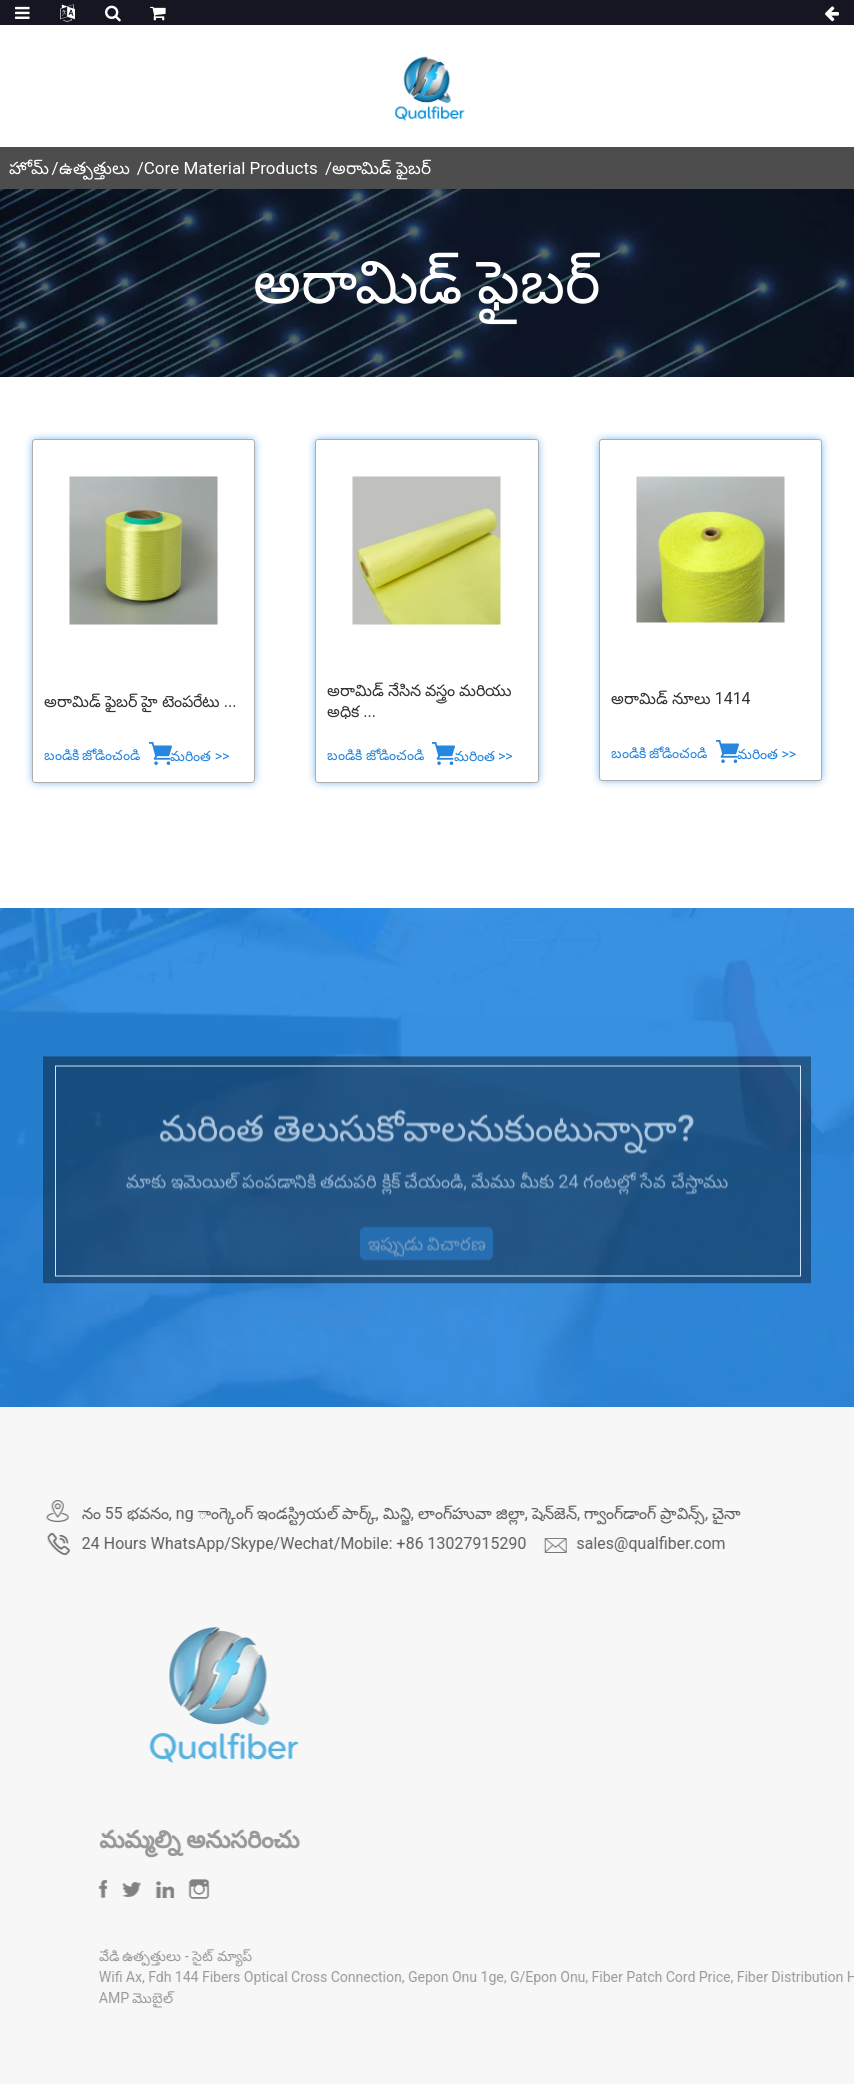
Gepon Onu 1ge (529, 1977)
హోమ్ (29, 168)
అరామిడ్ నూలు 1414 (681, 698)
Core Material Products (231, 168)
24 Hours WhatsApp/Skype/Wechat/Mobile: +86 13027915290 (362, 1543)
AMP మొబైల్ (209, 1998)
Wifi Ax (193, 1977)
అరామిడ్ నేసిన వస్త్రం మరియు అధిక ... (419, 701)
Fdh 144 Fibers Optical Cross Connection (349, 1977)
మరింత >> (199, 756)
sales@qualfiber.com (709, 1543)
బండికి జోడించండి (94, 755)
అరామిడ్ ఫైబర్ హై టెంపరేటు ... (140, 701)
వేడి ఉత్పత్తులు (215, 1956)
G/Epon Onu (620, 1977)
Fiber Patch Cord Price (734, 1977)
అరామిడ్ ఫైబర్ (381, 168)
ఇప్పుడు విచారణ (427, 1266)
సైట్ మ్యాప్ (295, 1956)
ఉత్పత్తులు (94, 168)
